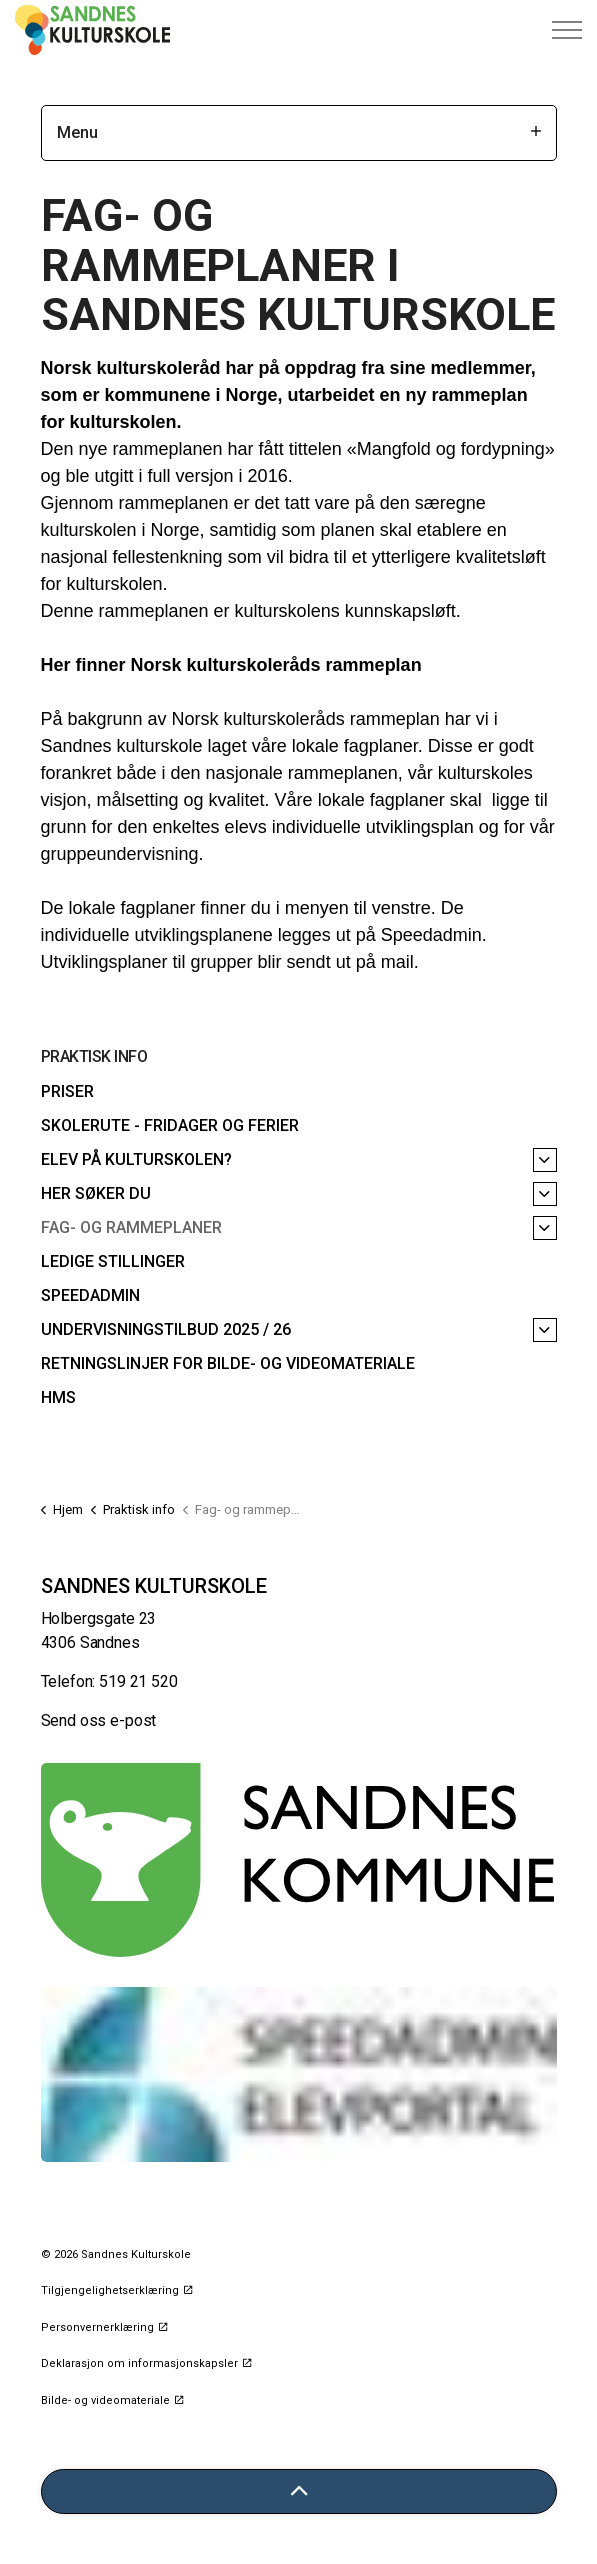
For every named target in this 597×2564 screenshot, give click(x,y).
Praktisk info (94, 1056)
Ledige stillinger (113, 1261)
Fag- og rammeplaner (131, 1227)
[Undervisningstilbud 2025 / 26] (545, 1330)
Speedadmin (90, 1295)
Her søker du (96, 1193)
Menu (299, 132)
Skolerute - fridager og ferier (170, 1125)
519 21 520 (138, 1681)
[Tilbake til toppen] (299, 2491)
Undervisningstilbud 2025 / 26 (166, 1329)
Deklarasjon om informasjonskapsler (146, 2363)
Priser (67, 1091)
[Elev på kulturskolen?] (545, 1160)
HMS (58, 1397)
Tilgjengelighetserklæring (116, 2290)
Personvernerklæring (104, 2327)
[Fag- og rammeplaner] (545, 1228)
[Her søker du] (545, 1194)
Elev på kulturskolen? (136, 1159)
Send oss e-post (99, 1720)
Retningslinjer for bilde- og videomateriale (228, 1363)
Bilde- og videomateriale (112, 2400)
